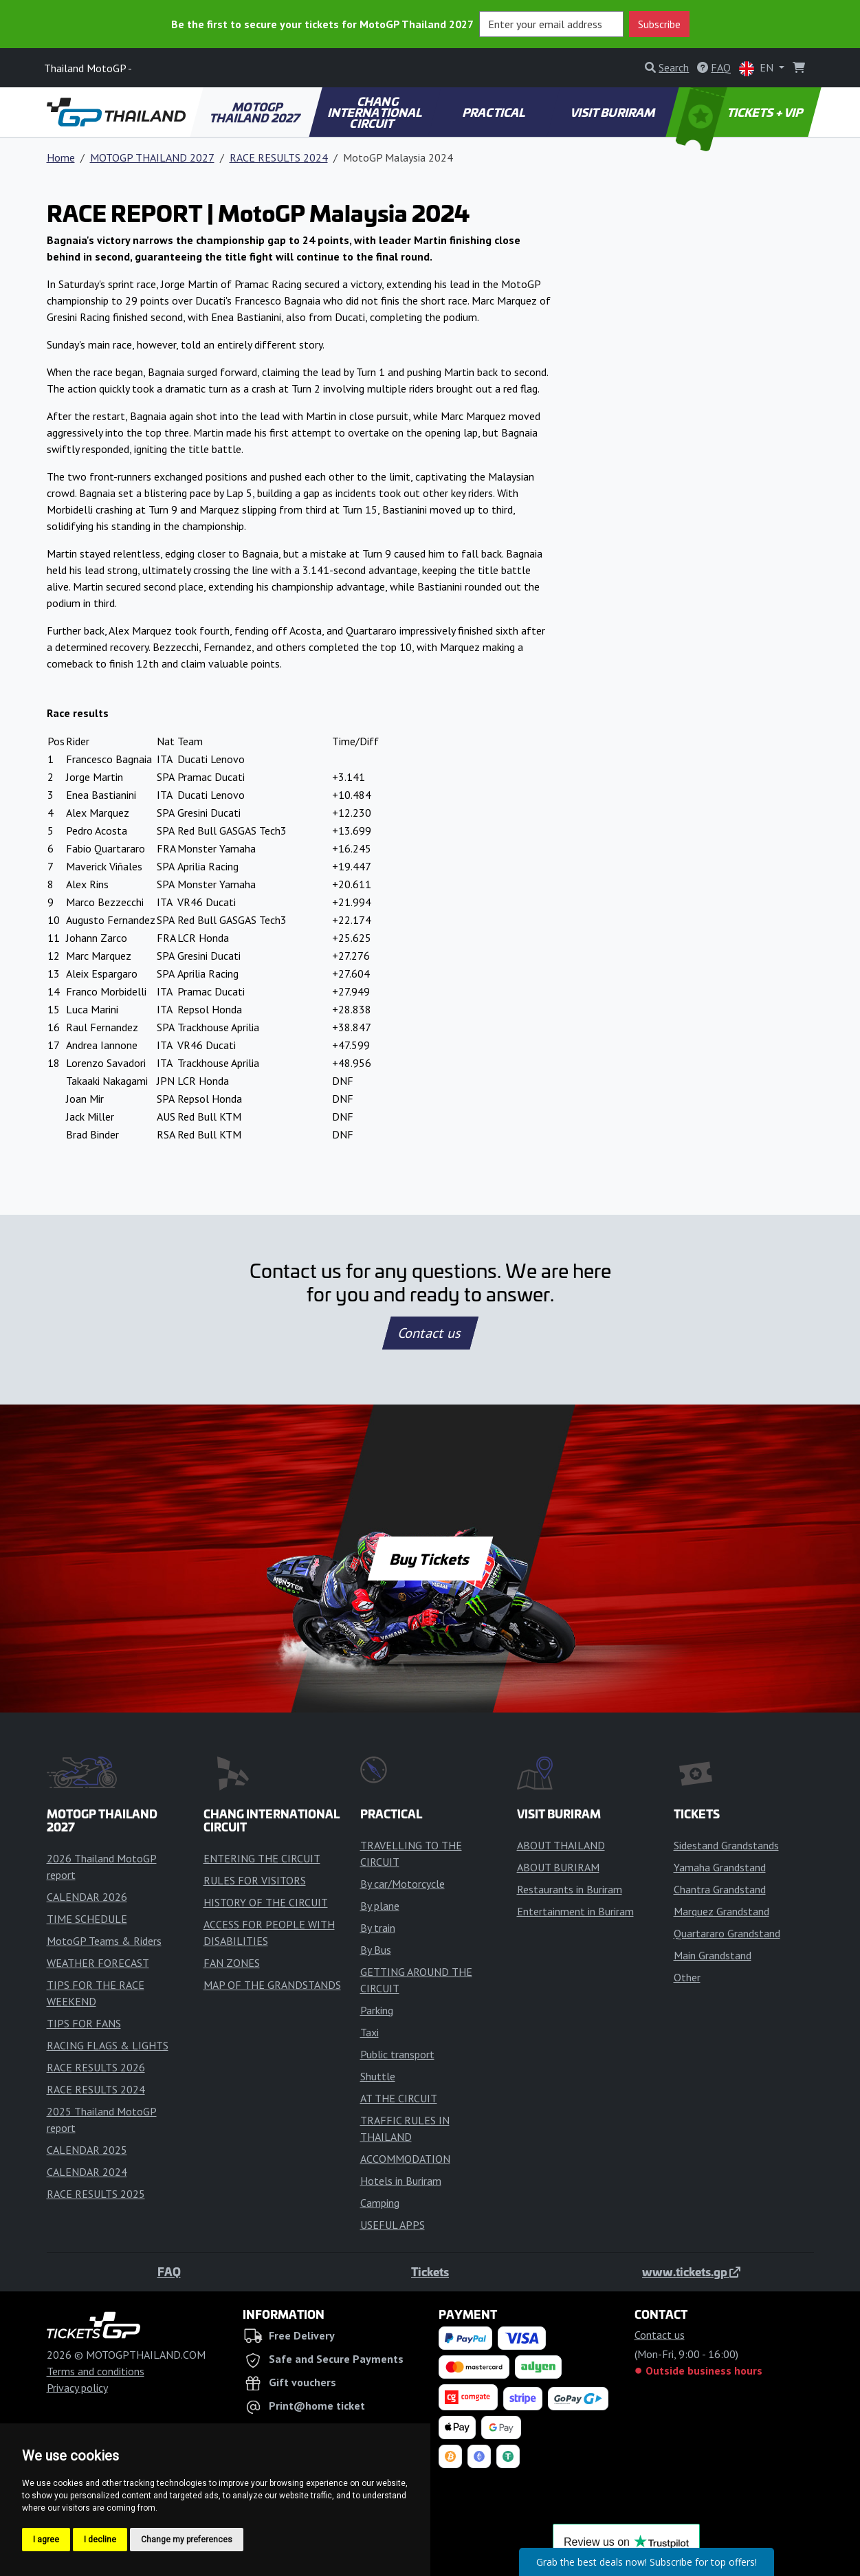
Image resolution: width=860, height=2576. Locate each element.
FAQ (169, 2271)
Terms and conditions (95, 2371)
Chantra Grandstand (720, 1889)
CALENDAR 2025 (87, 2150)
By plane (379, 1906)
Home (61, 157)
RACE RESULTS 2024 (279, 157)
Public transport (397, 2054)
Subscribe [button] (659, 24)
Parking (376, 2010)
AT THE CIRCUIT (398, 2098)
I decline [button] (100, 2539)
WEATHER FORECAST (98, 1963)
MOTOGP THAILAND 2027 (255, 112)
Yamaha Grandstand (720, 1867)
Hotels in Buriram (400, 2181)
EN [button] (757, 68)
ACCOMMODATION (405, 2159)
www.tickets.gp (691, 2271)
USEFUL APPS (392, 2225)
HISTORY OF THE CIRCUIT (265, 1902)
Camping (379, 2203)
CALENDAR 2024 (87, 2172)
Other (687, 1977)
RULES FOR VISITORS (254, 1880)
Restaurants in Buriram (569, 1889)
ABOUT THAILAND (561, 1845)
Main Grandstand (712, 1955)
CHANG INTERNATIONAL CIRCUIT (376, 112)
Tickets (430, 2271)
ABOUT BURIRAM (558, 1867)
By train (377, 1928)
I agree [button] (46, 2539)
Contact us (430, 1333)
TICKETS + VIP (740, 112)
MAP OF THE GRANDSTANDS (272, 1985)
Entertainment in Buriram (575, 1911)
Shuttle (377, 2076)
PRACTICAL (494, 112)
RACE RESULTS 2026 (96, 2067)
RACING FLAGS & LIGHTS (107, 2045)
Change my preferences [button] (186, 2539)
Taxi (369, 2032)
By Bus (375, 1950)
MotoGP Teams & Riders (104, 1941)
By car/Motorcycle (402, 1884)
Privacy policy (77, 2388)
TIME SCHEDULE (87, 1919)
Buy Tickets (430, 1558)
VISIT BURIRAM (613, 112)
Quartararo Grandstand (727, 1933)
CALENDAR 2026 (87, 1897)
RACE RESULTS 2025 (96, 2194)
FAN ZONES (231, 1963)
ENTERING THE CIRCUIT (261, 1858)
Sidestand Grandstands (726, 1845)
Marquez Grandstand (721, 1911)
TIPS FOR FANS (84, 2023)
